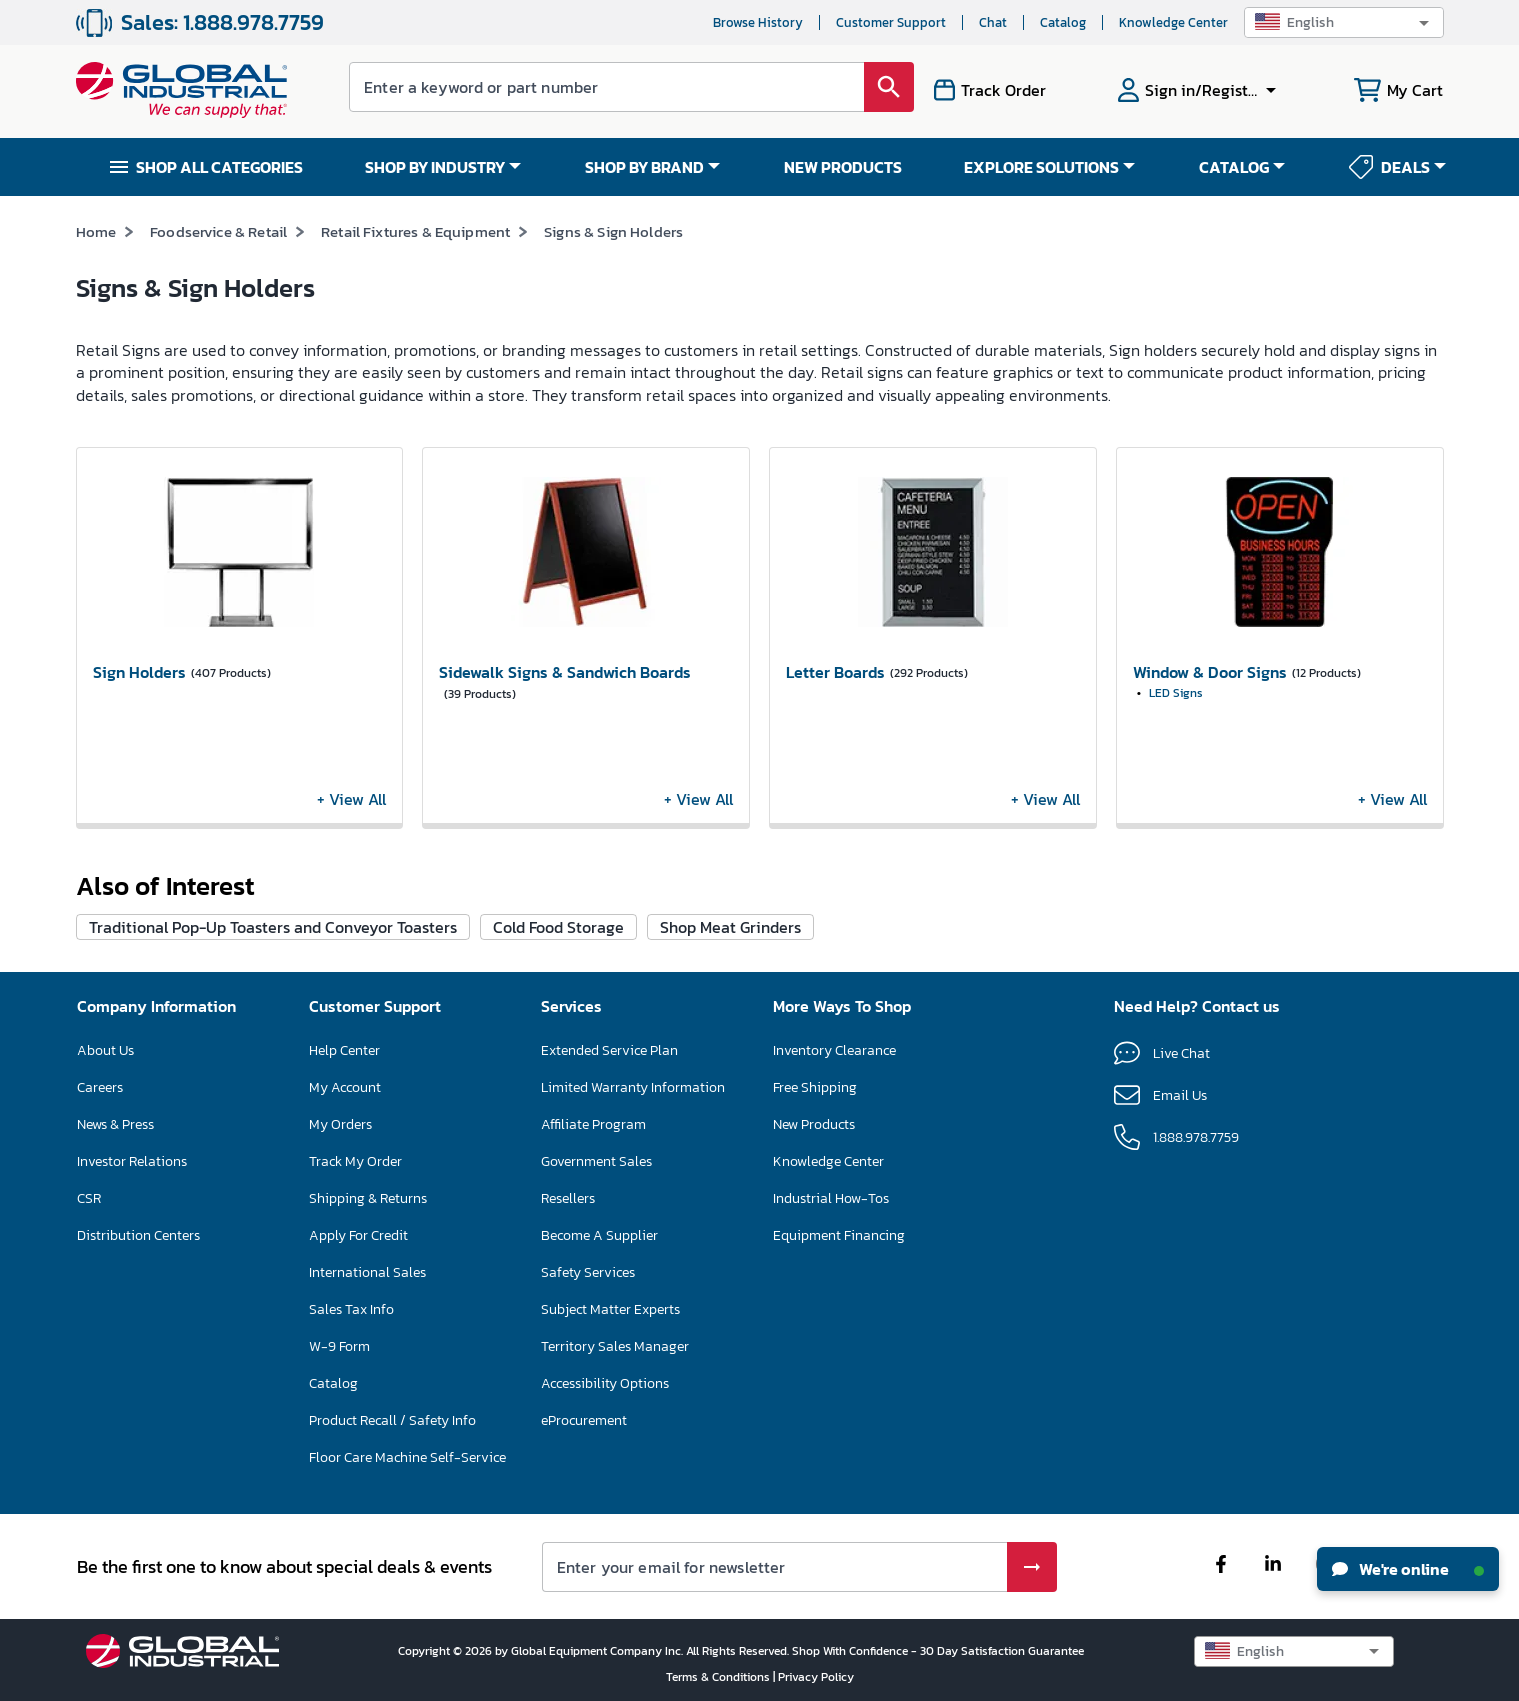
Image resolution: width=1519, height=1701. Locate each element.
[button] (1344, 22)
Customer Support (891, 22)
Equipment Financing (839, 1235)
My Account (345, 1087)
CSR (89, 1198)
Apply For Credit (358, 1235)
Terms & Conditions (719, 1677)
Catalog (1063, 22)
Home (96, 231)
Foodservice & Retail (218, 231)
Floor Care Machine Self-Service (407, 1457)
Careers (100, 1087)
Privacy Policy (816, 1677)
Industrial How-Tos (831, 1198)
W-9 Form (339, 1346)
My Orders (340, 1124)
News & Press (115, 1124)
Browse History (758, 22)
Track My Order (355, 1161)
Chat (993, 22)
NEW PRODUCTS (843, 167)
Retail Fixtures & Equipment (415, 231)
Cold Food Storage (558, 927)
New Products (814, 1124)
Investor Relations (132, 1161)
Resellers (568, 1198)
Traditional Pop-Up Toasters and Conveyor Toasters (273, 927)
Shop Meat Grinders (730, 927)
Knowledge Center (1173, 22)
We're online (1408, 1569)
